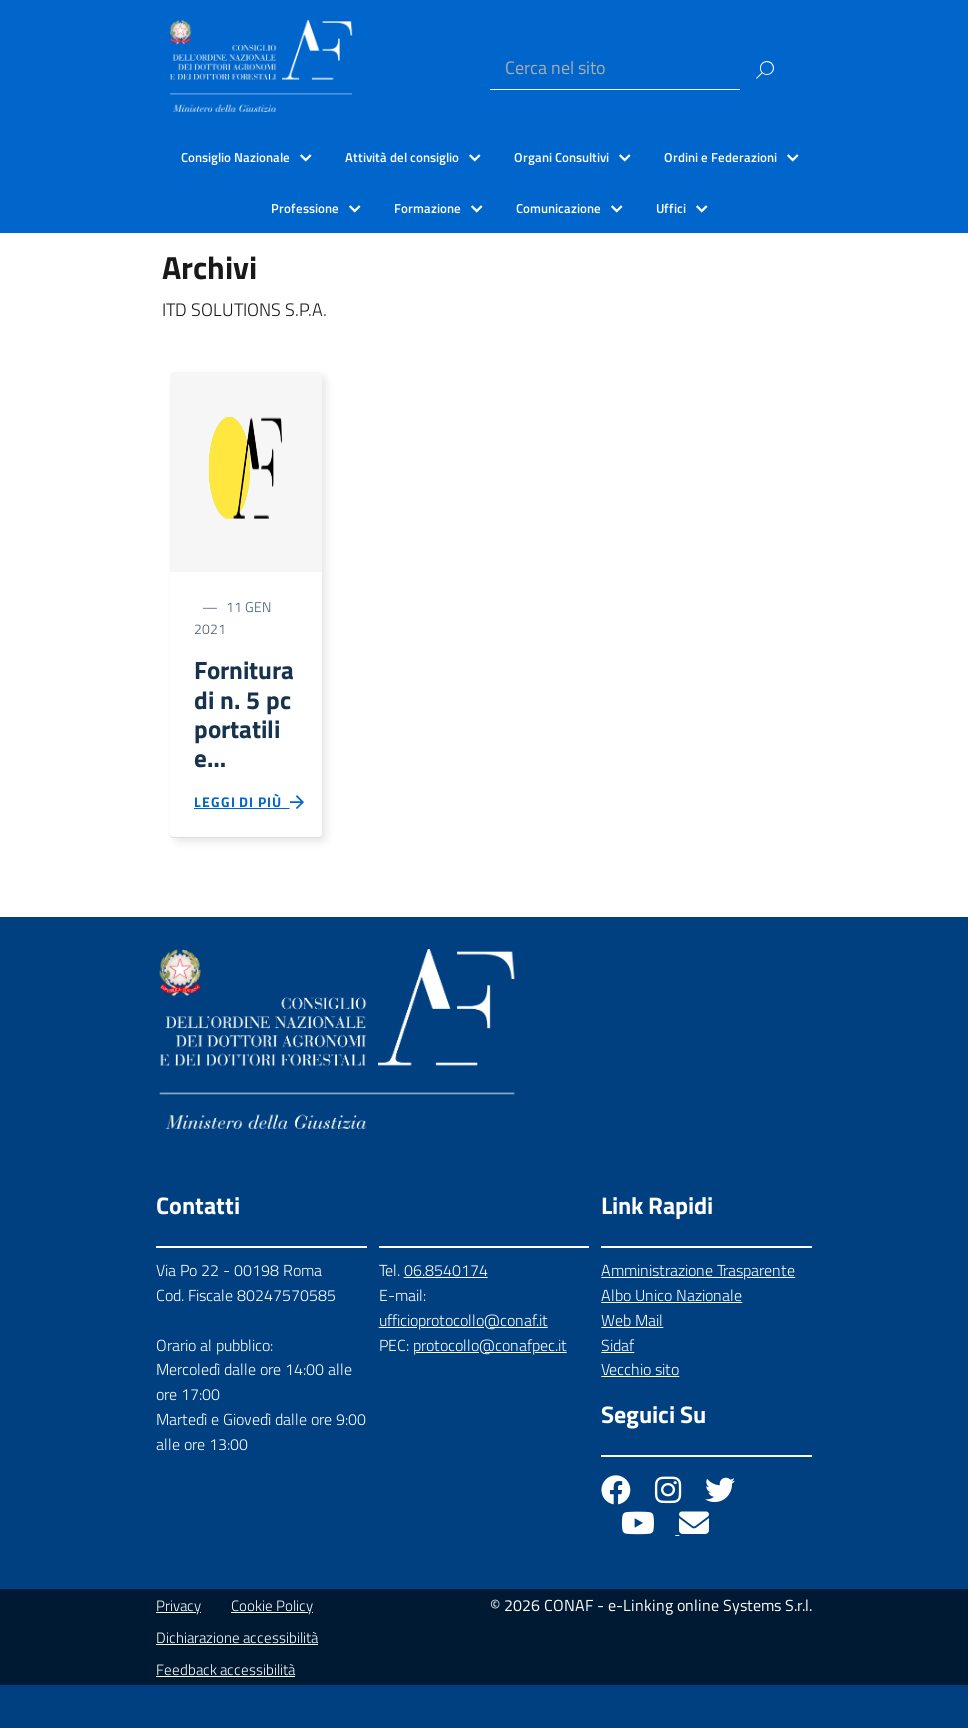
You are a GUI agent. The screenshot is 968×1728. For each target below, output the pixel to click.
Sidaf (617, 1388)
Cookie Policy (272, 1648)
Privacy (178, 1648)
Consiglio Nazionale (235, 157)
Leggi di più (250, 842)
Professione (305, 208)
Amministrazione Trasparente (698, 1313)
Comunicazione (558, 208)
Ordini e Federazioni (720, 157)
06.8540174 (446, 1313)
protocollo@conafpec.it (490, 1388)
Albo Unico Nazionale (671, 1338)
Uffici (671, 208)
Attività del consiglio (402, 157)
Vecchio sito (640, 1413)
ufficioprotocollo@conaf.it (463, 1363)
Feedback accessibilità (225, 1712)
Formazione (427, 208)
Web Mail (632, 1363)
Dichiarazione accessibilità (237, 1680)
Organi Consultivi (561, 157)
